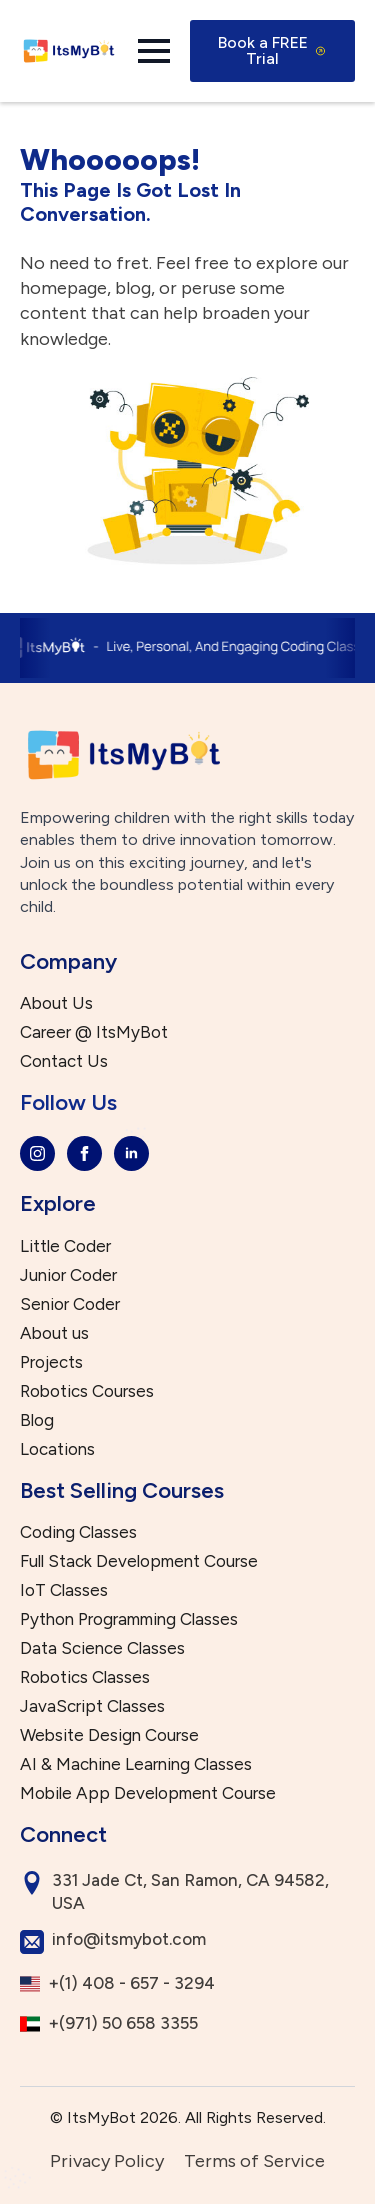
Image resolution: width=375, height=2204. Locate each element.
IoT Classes (64, 1590)
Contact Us (64, 1061)
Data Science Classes (102, 1648)
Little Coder (65, 1246)
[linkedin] (131, 1153)
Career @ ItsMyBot (94, 1032)
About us (54, 1333)
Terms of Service (254, 2161)
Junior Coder (68, 1275)
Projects (51, 1362)
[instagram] (37, 1153)
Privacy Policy (107, 2161)
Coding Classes (78, 1532)
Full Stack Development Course (139, 1561)
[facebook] (84, 1153)
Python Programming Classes (129, 1619)
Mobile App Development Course (148, 1793)
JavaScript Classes (92, 1706)
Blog (37, 1420)
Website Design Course (109, 1735)
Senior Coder (70, 1304)
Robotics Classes (85, 1677)
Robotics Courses (87, 1391)
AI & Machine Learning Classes (136, 1764)
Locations (57, 1449)
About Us (56, 1003)
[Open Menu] (154, 51)
